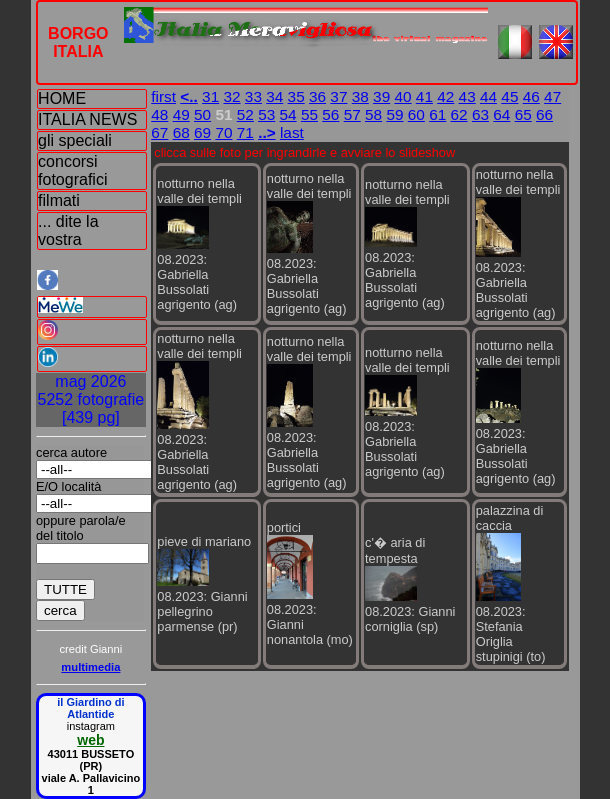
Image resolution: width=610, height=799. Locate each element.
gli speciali (75, 140)
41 (424, 96)
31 (210, 96)
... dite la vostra (68, 230)
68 (181, 132)
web (90, 740)
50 (202, 114)
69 (202, 132)
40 (402, 96)
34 (274, 96)
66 (544, 114)
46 (531, 96)
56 (330, 114)
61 (437, 114)
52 (245, 114)
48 (159, 114)
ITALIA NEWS (87, 119)
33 (253, 96)
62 (459, 114)
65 (523, 114)
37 (338, 96)
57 (352, 114)
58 (373, 114)
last (292, 132)
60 (416, 114)
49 (181, 114)
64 (501, 114)
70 (223, 132)
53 (266, 114)
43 (467, 96)
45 (509, 96)
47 (552, 96)
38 (360, 96)
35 (296, 96)
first (163, 96)
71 (245, 132)
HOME (62, 98)
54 (288, 114)
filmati (59, 200)
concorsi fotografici (72, 170)
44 (488, 96)
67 (159, 132)
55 (309, 114)
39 (381, 96)
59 (394, 114)
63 (480, 114)
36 (317, 96)
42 (445, 96)
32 (231, 96)
